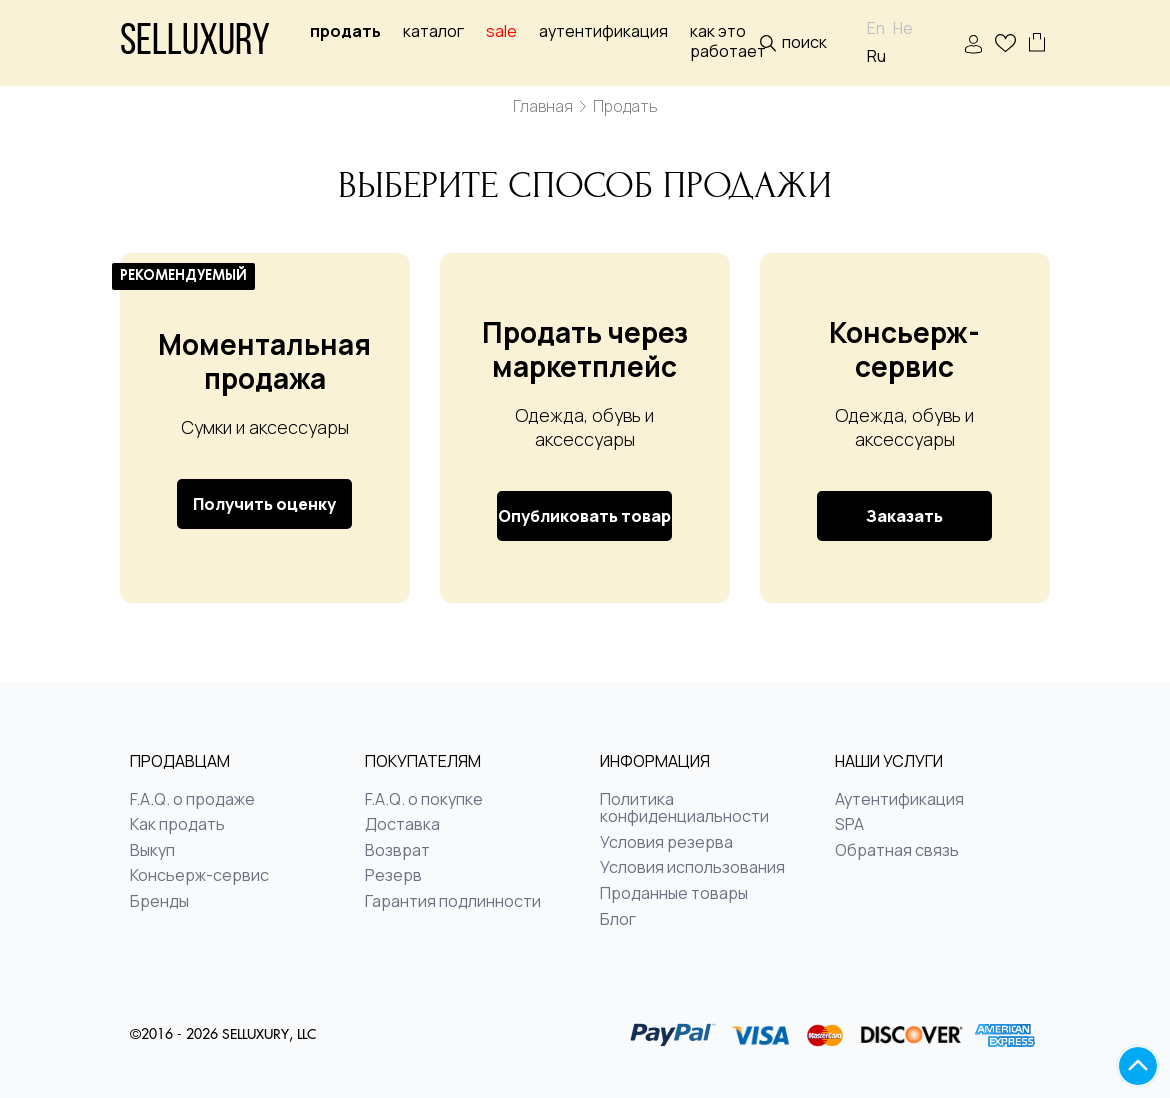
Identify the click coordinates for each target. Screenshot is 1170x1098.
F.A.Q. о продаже (192, 800)
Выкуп (152, 851)
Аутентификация (603, 31)
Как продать (177, 825)
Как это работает (728, 41)
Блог (618, 920)
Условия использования (692, 868)
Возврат (397, 851)
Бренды (159, 902)
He (903, 28)
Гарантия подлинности (453, 902)
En (876, 28)
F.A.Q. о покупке (424, 800)
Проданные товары (674, 894)
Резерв (393, 876)
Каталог (433, 31)
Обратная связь (897, 851)
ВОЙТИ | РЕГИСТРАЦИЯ (973, 44)
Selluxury (195, 43)
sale (501, 31)
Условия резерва (666, 843)
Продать (345, 31)
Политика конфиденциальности (684, 808)
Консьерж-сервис (199, 876)
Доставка (402, 825)
